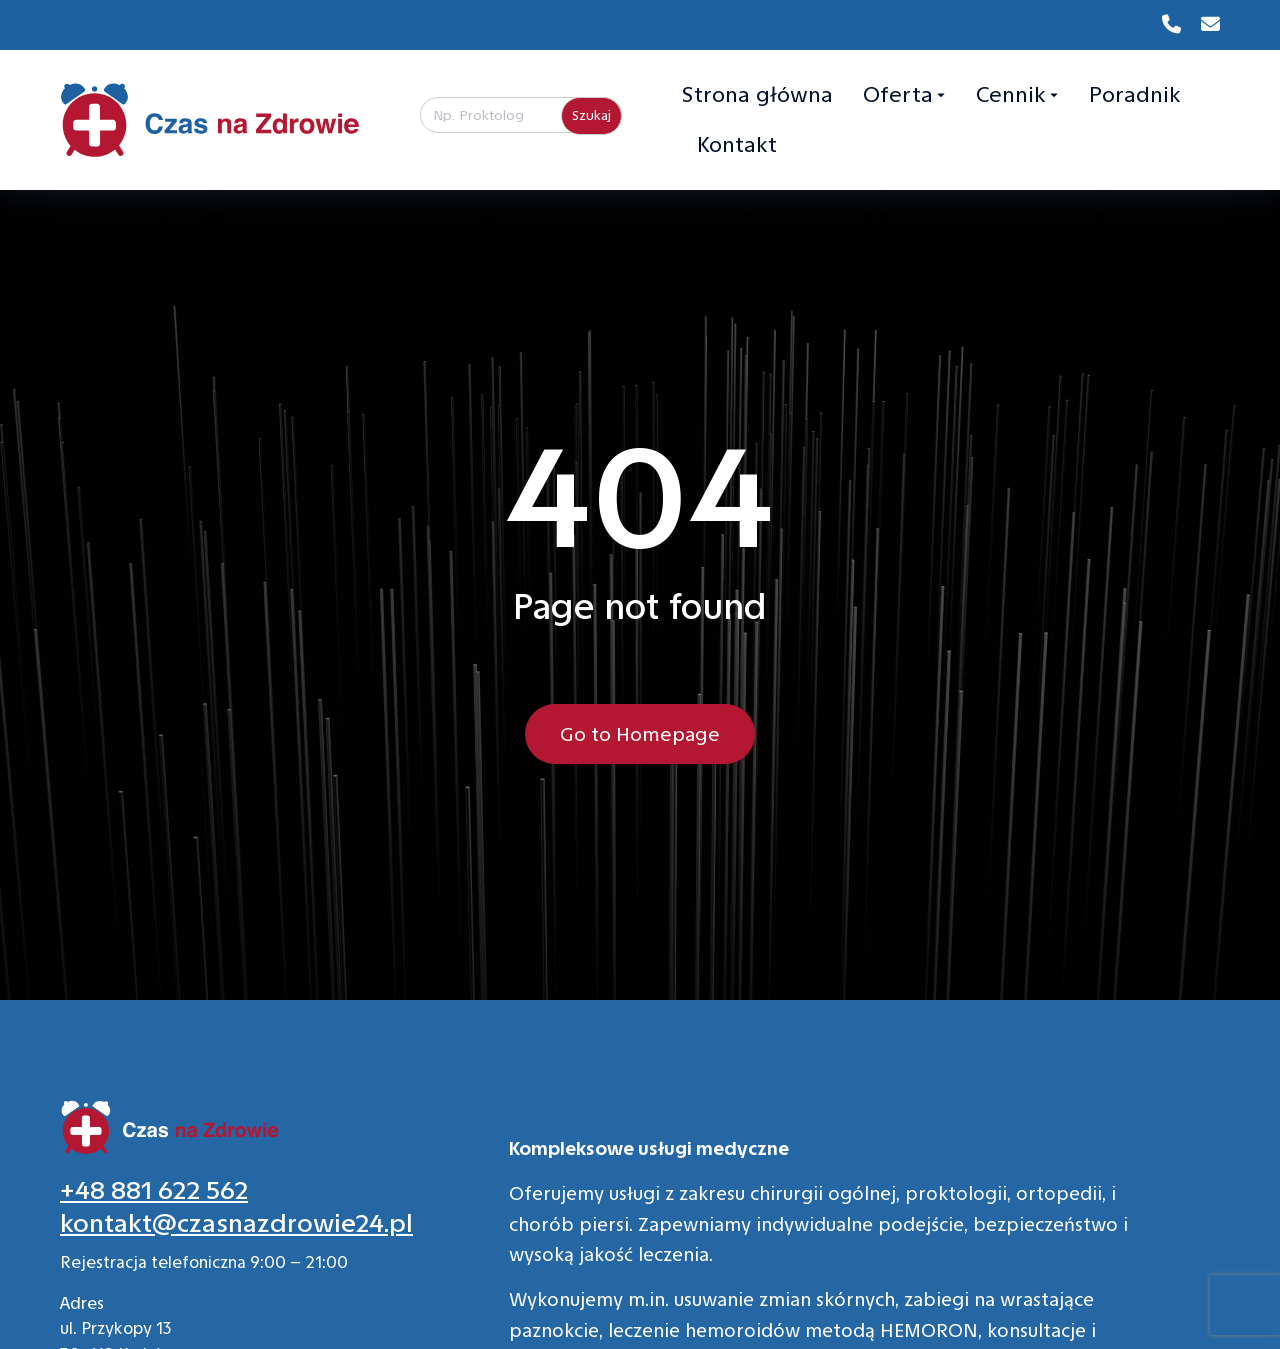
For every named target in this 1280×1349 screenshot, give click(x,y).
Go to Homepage (640, 734)
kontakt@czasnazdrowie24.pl (236, 1223)
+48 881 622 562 (154, 1190)
